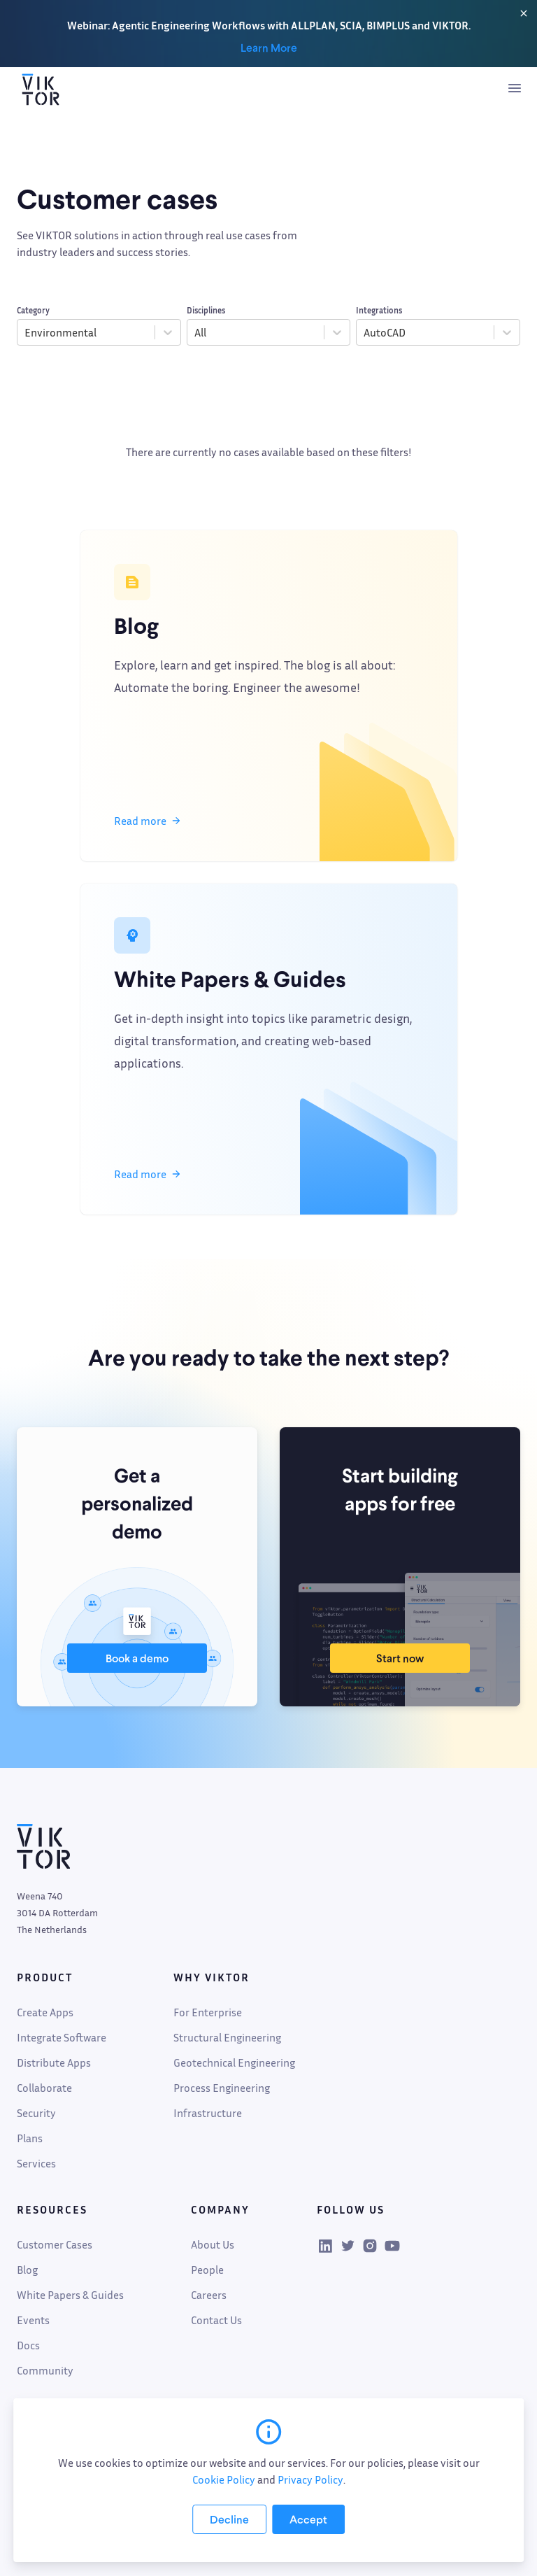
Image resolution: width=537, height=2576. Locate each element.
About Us (212, 2244)
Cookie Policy (223, 2479)
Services (36, 2163)
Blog (27, 2270)
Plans (30, 2138)
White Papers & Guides (70, 2295)
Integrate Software (61, 2037)
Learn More (269, 47)
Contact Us (216, 2320)
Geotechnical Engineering (234, 2062)
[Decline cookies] (229, 2519)
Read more (147, 821)
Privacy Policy (310, 2479)
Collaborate (44, 2088)
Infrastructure (207, 2113)
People (207, 2270)
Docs (28, 2345)
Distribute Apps (54, 2062)
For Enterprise (207, 2012)
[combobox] (25, 332)
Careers (209, 2295)
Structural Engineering (227, 2037)
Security (36, 2113)
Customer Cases (54, 2244)
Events (33, 2320)
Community (45, 2370)
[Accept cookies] (308, 2519)
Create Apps (45, 2012)
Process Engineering (221, 2088)
